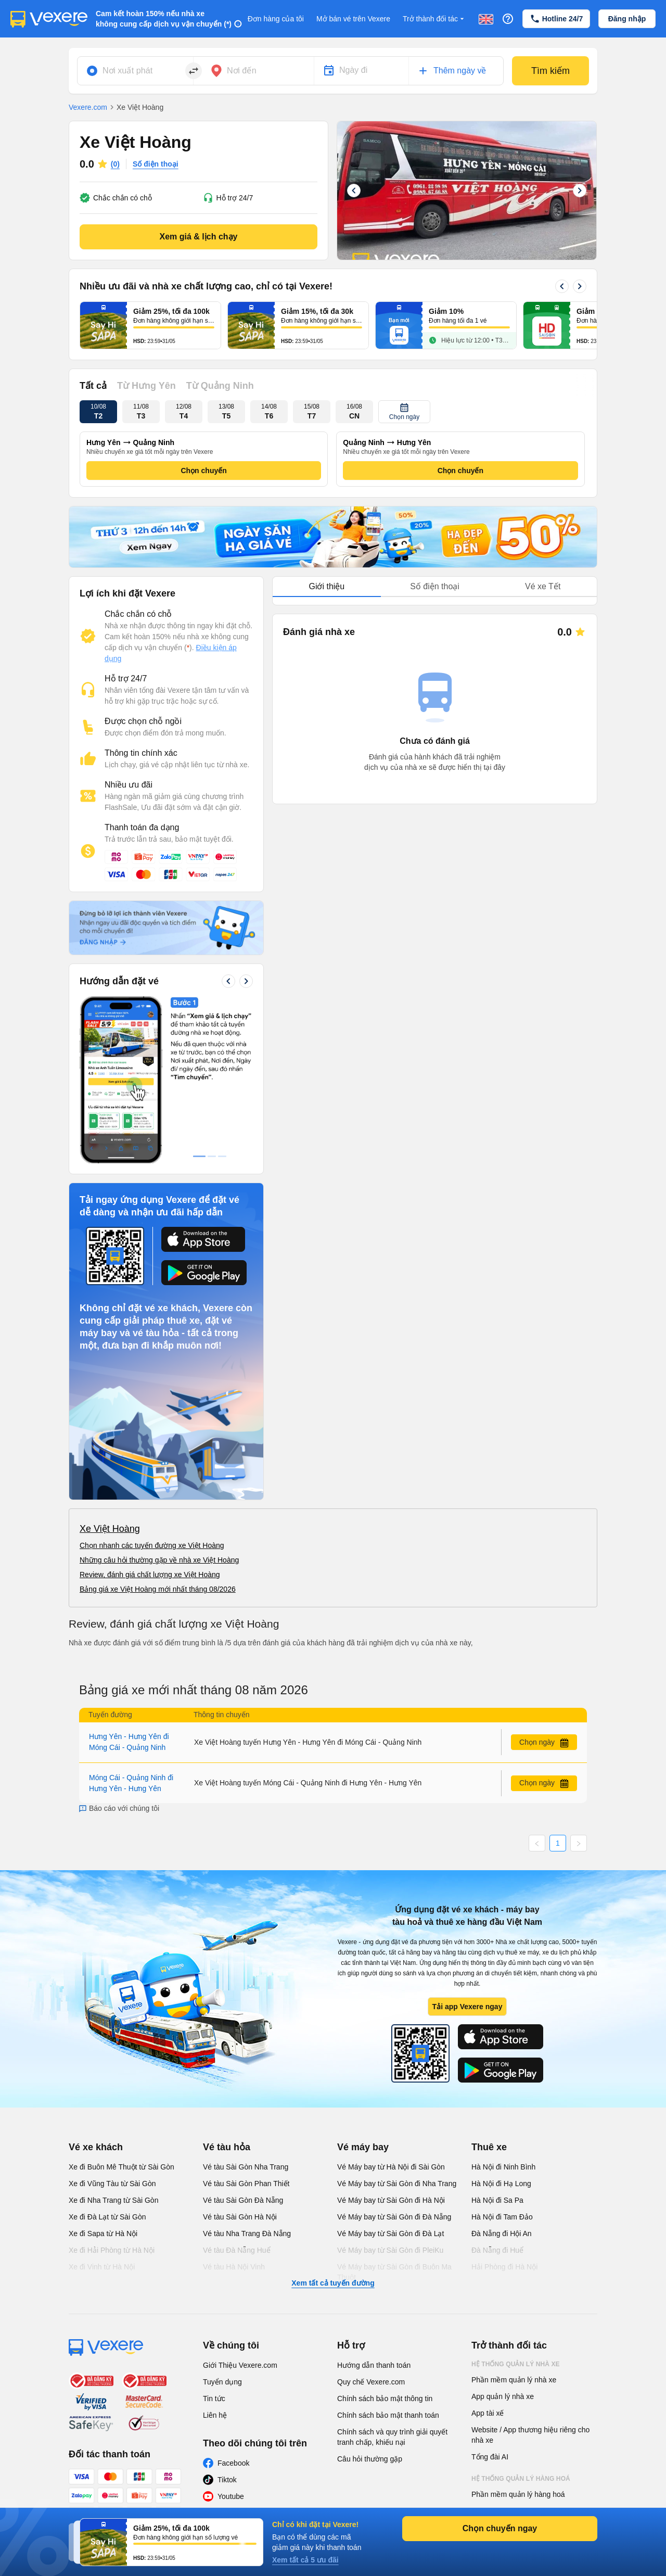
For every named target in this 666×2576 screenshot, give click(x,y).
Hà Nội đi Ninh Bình (503, 2167)
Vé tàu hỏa (226, 2147)
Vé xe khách (96, 2147)
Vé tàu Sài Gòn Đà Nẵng (243, 2200)
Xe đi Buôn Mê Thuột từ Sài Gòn (121, 2167)
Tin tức (214, 2398)
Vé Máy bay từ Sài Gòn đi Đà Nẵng (394, 2217)
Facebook (233, 2463)
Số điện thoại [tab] (434, 586)
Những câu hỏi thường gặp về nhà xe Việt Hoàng (159, 1560)
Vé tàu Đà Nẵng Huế (237, 2250)
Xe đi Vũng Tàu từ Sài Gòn (112, 2183)
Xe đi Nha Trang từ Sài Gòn (113, 2200)
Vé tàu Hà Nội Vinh (234, 2267)
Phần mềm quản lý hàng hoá (518, 2494)
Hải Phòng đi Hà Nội (504, 2267)
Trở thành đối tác (434, 19)
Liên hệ (215, 2415)
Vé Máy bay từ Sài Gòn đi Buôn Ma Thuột (394, 2272)
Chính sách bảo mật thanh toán (388, 2415)
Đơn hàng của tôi (276, 19)
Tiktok (227, 2480)
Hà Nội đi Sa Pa (497, 2200)
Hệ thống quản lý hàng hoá (520, 2478)
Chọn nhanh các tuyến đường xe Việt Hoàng (152, 1545)
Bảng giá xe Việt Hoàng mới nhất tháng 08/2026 (158, 1589)
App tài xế (487, 2413)
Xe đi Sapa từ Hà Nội (103, 2233)
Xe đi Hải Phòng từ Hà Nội (112, 2250)
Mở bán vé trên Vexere (353, 19)
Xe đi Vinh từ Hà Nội (102, 2267)
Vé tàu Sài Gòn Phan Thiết (246, 2183)
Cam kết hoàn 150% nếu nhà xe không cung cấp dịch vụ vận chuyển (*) (164, 18)
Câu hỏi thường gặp (369, 2459)
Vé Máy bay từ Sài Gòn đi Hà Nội (391, 2200)
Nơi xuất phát (127, 70)
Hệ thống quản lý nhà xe (515, 2364)
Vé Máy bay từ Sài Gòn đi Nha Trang (396, 2183)
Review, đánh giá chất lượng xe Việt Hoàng (150, 1574)
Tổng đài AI (489, 2457)
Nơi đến (242, 70)
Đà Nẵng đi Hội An (501, 2233)
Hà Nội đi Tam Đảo (502, 2217)
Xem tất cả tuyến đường (332, 2283)
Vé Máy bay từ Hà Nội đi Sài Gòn (391, 2167)
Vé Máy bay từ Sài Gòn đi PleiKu (390, 2250)
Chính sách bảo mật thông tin (384, 2398)
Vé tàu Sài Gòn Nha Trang (245, 2167)
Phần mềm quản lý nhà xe (513, 2380)
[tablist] (435, 587)
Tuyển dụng (222, 2382)
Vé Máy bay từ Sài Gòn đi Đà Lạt (390, 2233)
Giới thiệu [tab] (326, 586)
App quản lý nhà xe (502, 2396)
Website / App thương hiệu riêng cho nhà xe (530, 2435)
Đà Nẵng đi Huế (497, 2250)
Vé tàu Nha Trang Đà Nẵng (247, 2233)
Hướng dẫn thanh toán (374, 2365)
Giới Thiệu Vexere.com (240, 2365)
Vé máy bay (363, 2147)
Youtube (230, 2496)
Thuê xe (489, 2147)
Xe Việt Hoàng (110, 1529)
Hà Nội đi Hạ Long (501, 2183)
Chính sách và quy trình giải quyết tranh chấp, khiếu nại (392, 2437)
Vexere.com (88, 107)
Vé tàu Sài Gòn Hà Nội (240, 2217)
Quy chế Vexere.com (371, 2382)
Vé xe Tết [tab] (542, 586)
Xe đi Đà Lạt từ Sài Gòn (107, 2217)
